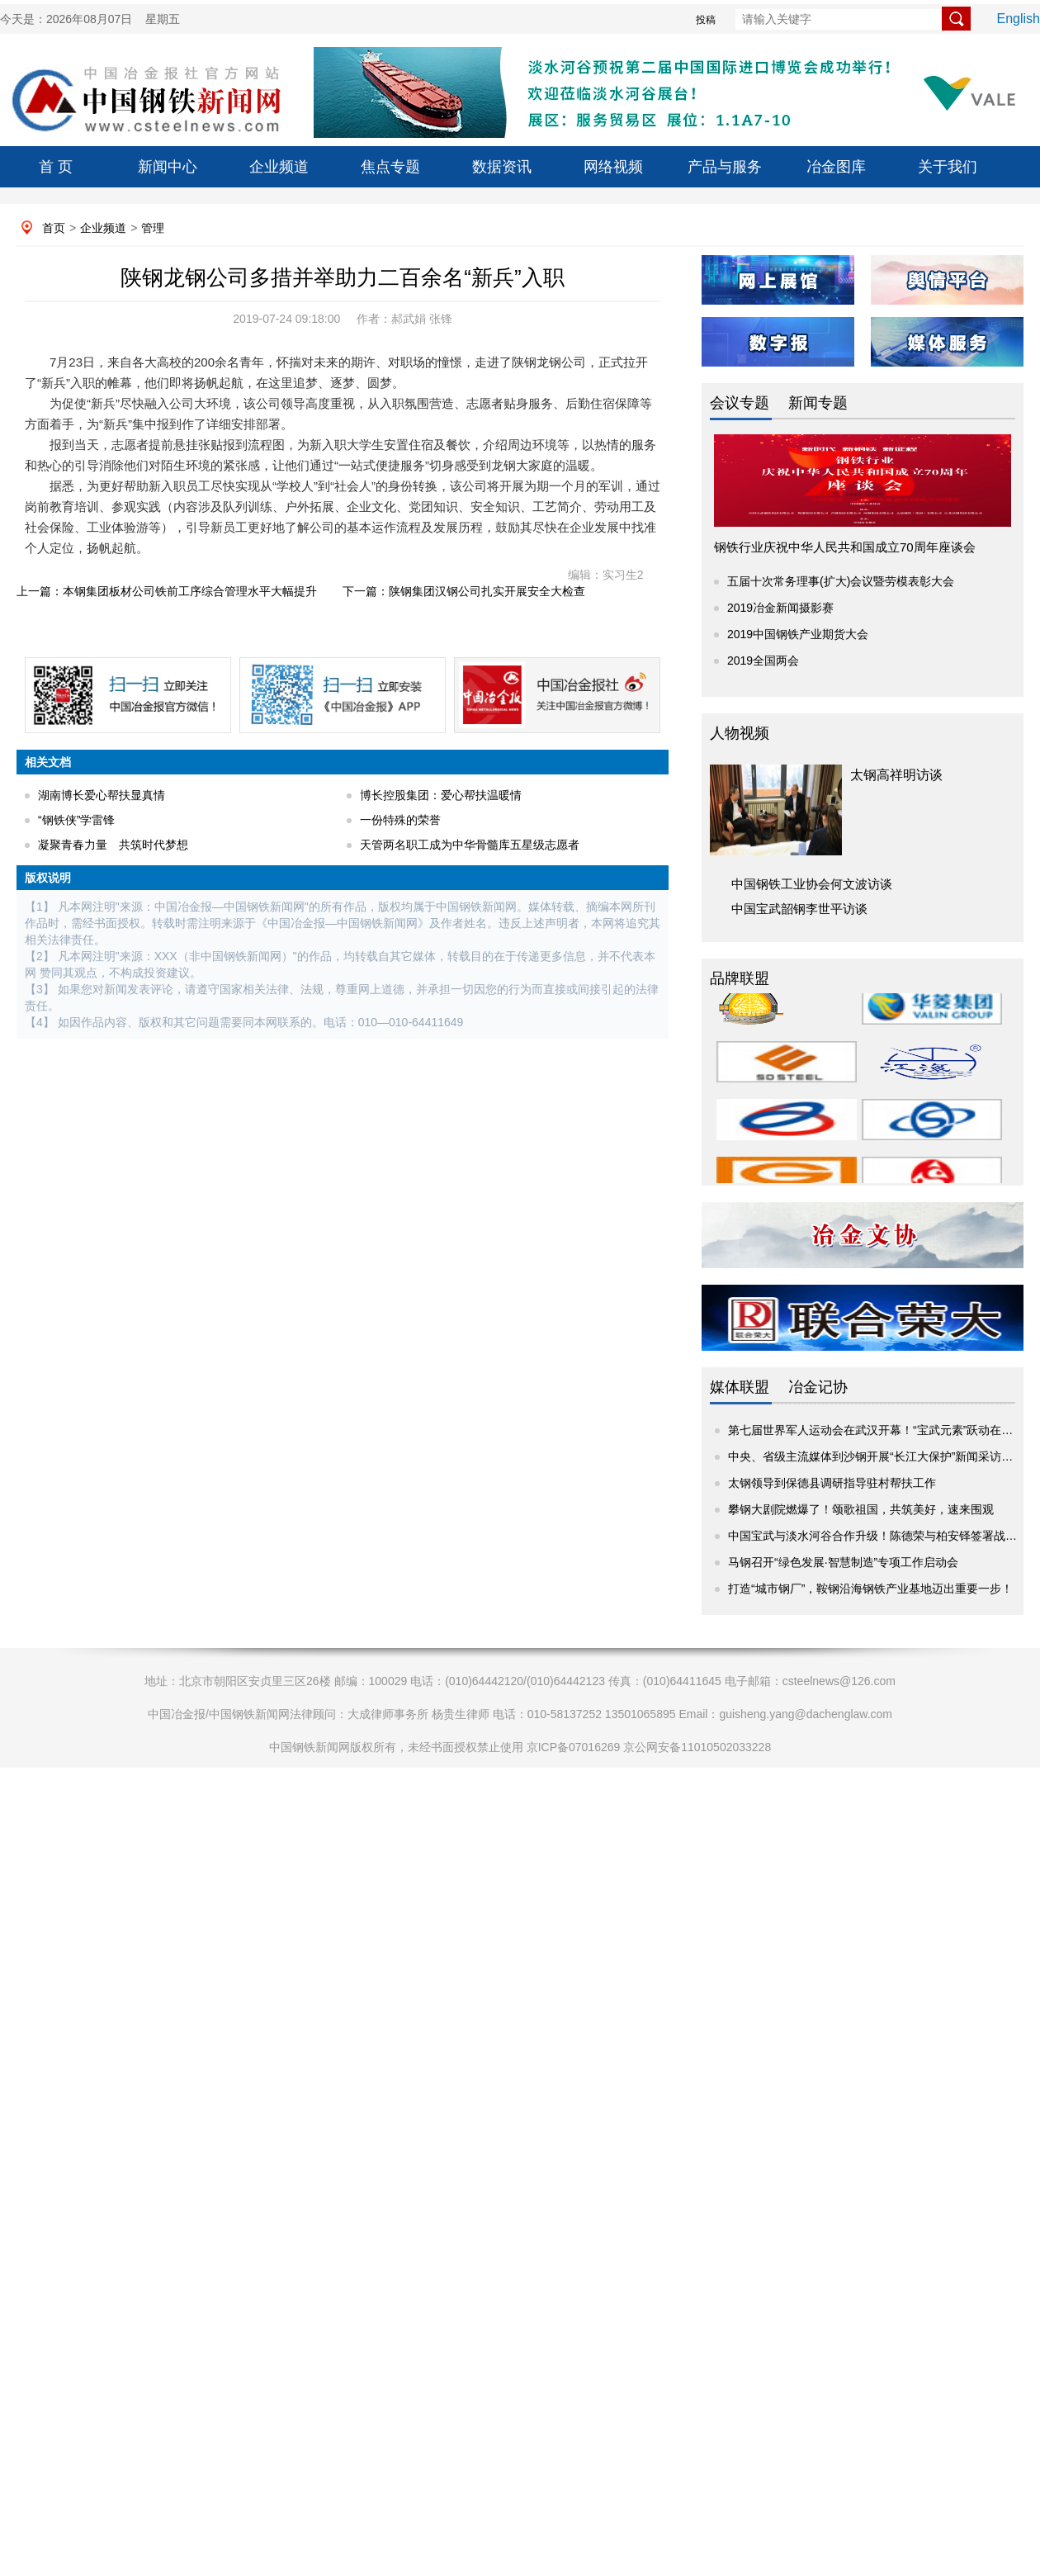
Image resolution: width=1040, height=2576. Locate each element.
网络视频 (613, 167)
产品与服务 (725, 167)
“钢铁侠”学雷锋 (76, 819)
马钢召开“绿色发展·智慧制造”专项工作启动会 (843, 1562)
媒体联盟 (739, 1387)
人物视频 (739, 733)
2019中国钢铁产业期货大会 (797, 634)
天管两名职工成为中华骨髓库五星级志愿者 (469, 844)
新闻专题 (818, 403)
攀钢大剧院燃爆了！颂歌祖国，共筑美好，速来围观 (861, 1509)
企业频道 (279, 167)
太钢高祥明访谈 (896, 775)
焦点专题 (390, 167)
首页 (53, 227)
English (1018, 19)
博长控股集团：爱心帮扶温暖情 (441, 795)
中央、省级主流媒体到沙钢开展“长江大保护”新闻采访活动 (876, 1456)
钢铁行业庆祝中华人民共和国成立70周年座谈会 (845, 547)
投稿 (706, 20)
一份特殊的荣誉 (400, 819)
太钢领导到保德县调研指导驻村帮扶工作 (832, 1482)
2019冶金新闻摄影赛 (780, 607)
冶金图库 (836, 167)
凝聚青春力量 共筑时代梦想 (113, 844)
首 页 (56, 167)
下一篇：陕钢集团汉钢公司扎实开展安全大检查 (464, 591)
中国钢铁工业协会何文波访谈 (811, 884)
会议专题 (739, 403)
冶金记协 (818, 1387)
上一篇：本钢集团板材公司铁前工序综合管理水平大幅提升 (167, 591)
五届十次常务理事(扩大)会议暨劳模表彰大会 (840, 581)
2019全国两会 (763, 660)
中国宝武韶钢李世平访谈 (799, 909)
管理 (152, 227)
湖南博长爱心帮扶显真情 (101, 795)
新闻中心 (167, 167)
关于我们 (947, 167)
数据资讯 (502, 167)
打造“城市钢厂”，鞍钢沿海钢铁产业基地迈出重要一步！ (870, 1588)
